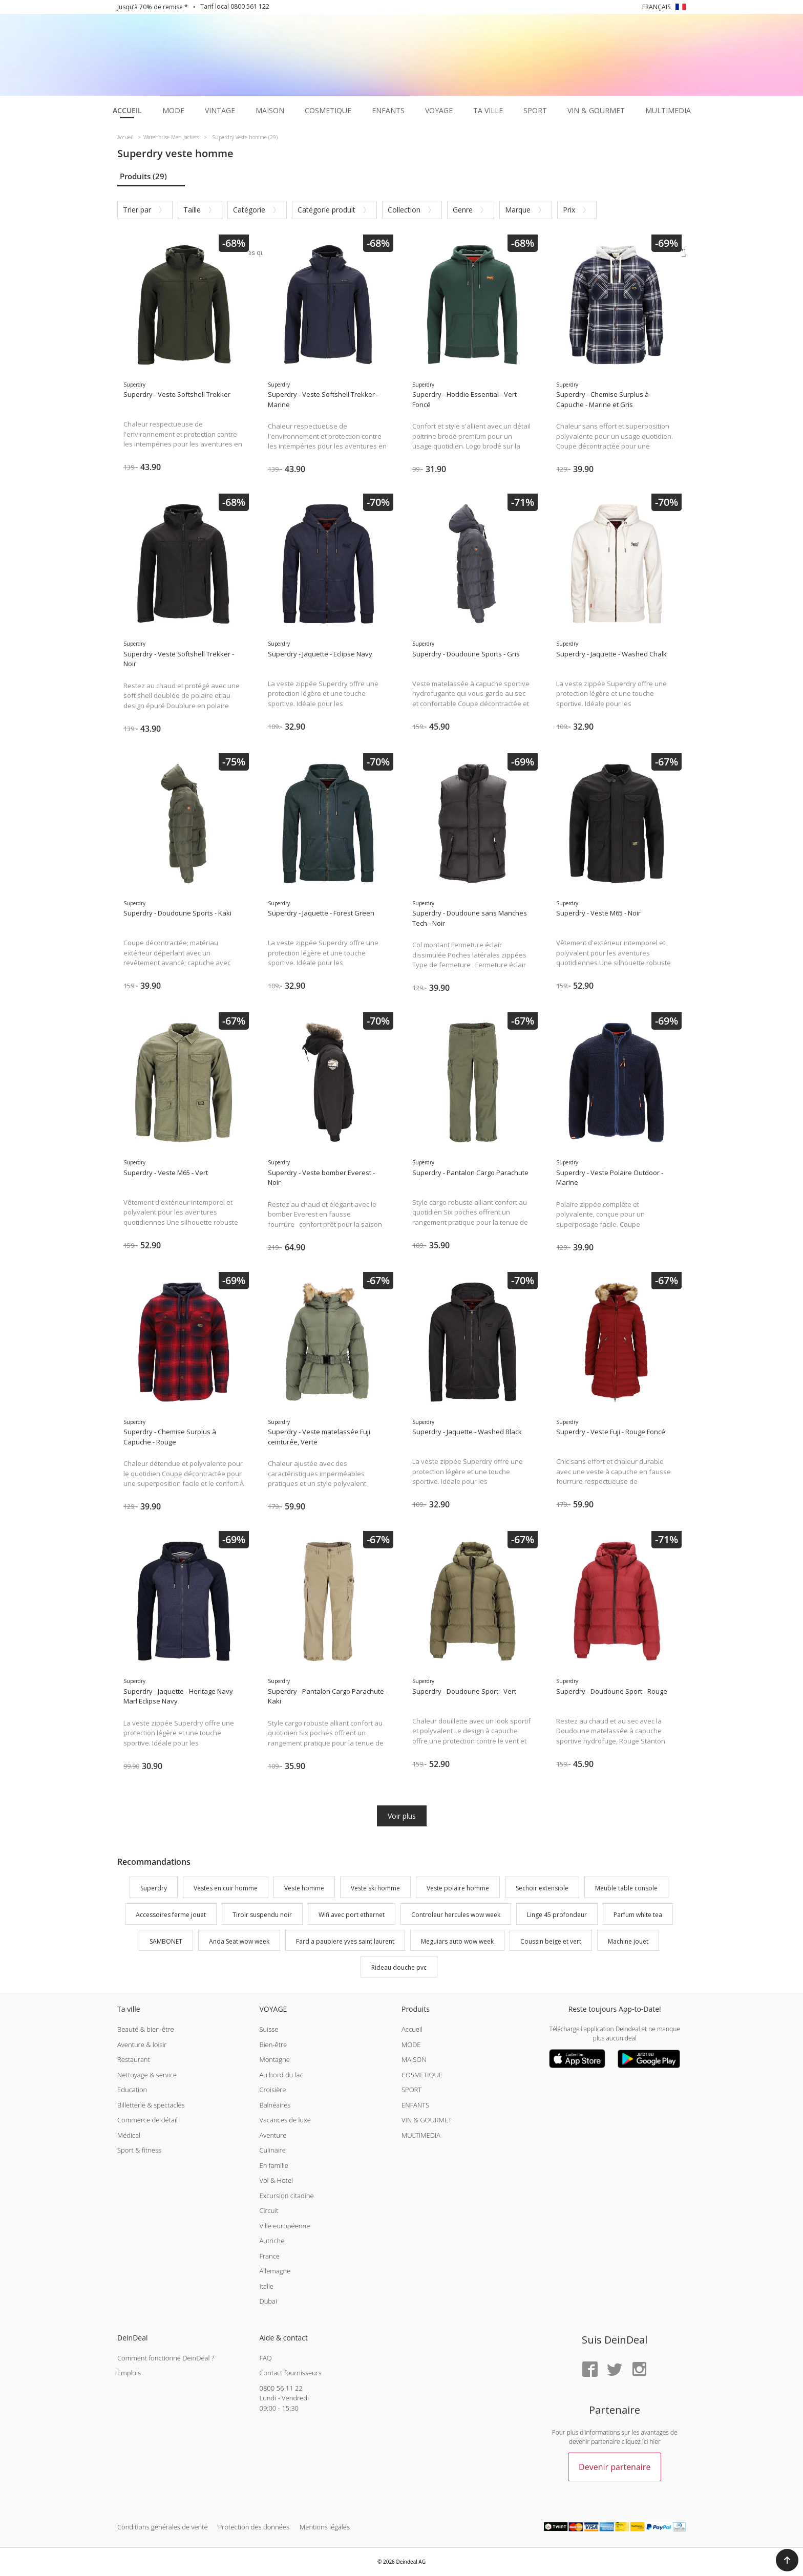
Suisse (268, 2029)
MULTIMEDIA (421, 2135)
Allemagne (274, 2270)
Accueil (412, 2029)
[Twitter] (614, 2370)
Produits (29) (143, 176)
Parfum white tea (638, 1914)
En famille (273, 2165)
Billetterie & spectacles (151, 2105)
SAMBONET (166, 1941)
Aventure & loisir (141, 2044)
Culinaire (272, 2150)
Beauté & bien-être (145, 2029)
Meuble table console (626, 1888)
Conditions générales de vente (162, 2526)
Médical (128, 2135)
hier (655, 2441)
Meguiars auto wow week (457, 1941)
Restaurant (133, 2059)
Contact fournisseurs (290, 2372)
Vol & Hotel (276, 2180)
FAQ (265, 2357)
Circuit (268, 2210)
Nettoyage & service (147, 2074)
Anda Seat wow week (239, 1941)
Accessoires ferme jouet (171, 1914)
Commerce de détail (147, 2119)
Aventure (272, 2135)
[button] (787, 2560)
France (269, 2256)
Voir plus (402, 1816)
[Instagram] (639, 2370)
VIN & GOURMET (427, 2119)
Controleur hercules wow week (455, 1914)
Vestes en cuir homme (226, 1888)
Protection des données (253, 2526)
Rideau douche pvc (399, 1968)
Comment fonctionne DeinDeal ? (165, 2357)
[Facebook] (590, 2370)
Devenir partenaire (614, 2467)
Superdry (153, 1888)
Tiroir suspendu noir (262, 1914)
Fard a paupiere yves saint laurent (345, 1941)
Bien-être (273, 2044)
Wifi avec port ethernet (352, 1914)
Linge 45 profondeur (557, 1914)
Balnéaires (274, 2105)
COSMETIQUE (422, 2074)
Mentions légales (325, 2526)
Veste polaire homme (458, 1888)
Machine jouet (628, 1941)
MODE (411, 2044)
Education (132, 2089)
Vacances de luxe (284, 2119)
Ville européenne (284, 2225)
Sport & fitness (139, 2150)
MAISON (414, 2059)
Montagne (274, 2059)
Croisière (272, 2089)
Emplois (129, 2372)
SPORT (411, 2089)
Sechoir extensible (542, 1888)
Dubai (268, 2301)
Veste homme (304, 1888)
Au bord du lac (281, 2074)
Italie (266, 2286)
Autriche (271, 2240)
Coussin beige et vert (550, 1941)
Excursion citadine (286, 2195)
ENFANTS (415, 2105)
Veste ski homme (375, 1888)
